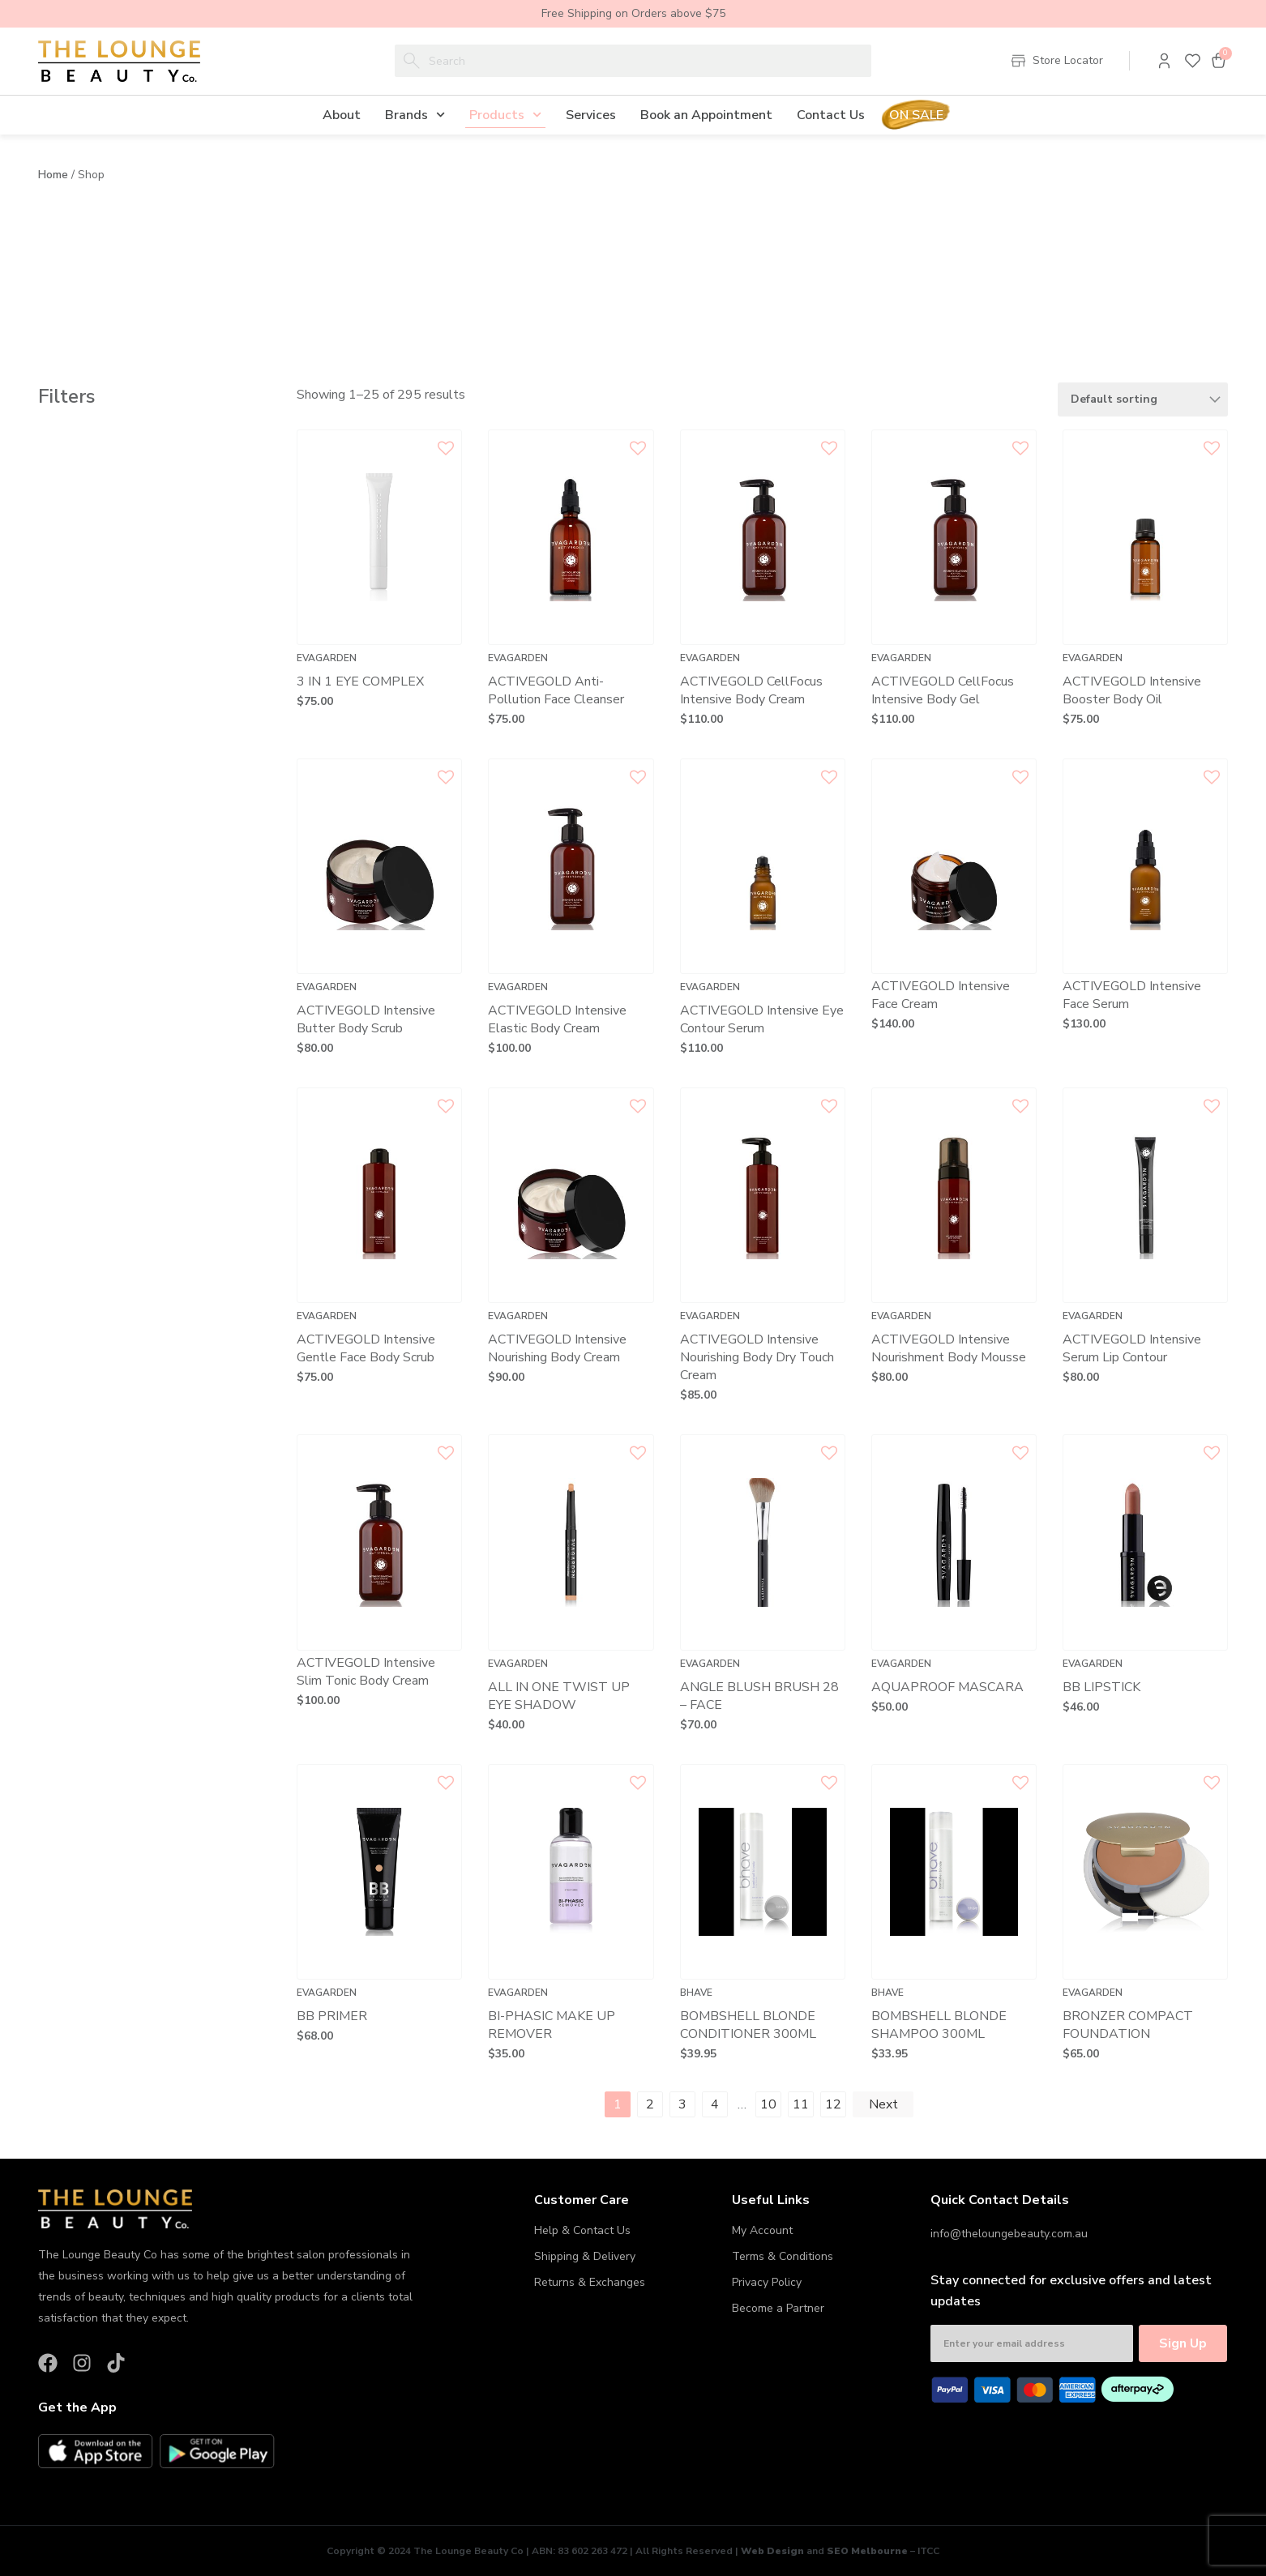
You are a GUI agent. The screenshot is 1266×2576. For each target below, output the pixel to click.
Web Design (772, 2550)
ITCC (928, 2550)
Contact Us (831, 115)
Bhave (696, 1992)
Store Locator (1068, 60)
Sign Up (1183, 2343)
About (342, 115)
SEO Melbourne (867, 2550)
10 (768, 2104)
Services (591, 115)
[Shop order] (1143, 399)
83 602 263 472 (592, 2550)
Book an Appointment (706, 115)
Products (505, 114)
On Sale (916, 115)
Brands (415, 114)
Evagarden (327, 657)
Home (53, 174)
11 (801, 2104)
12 (833, 2104)
